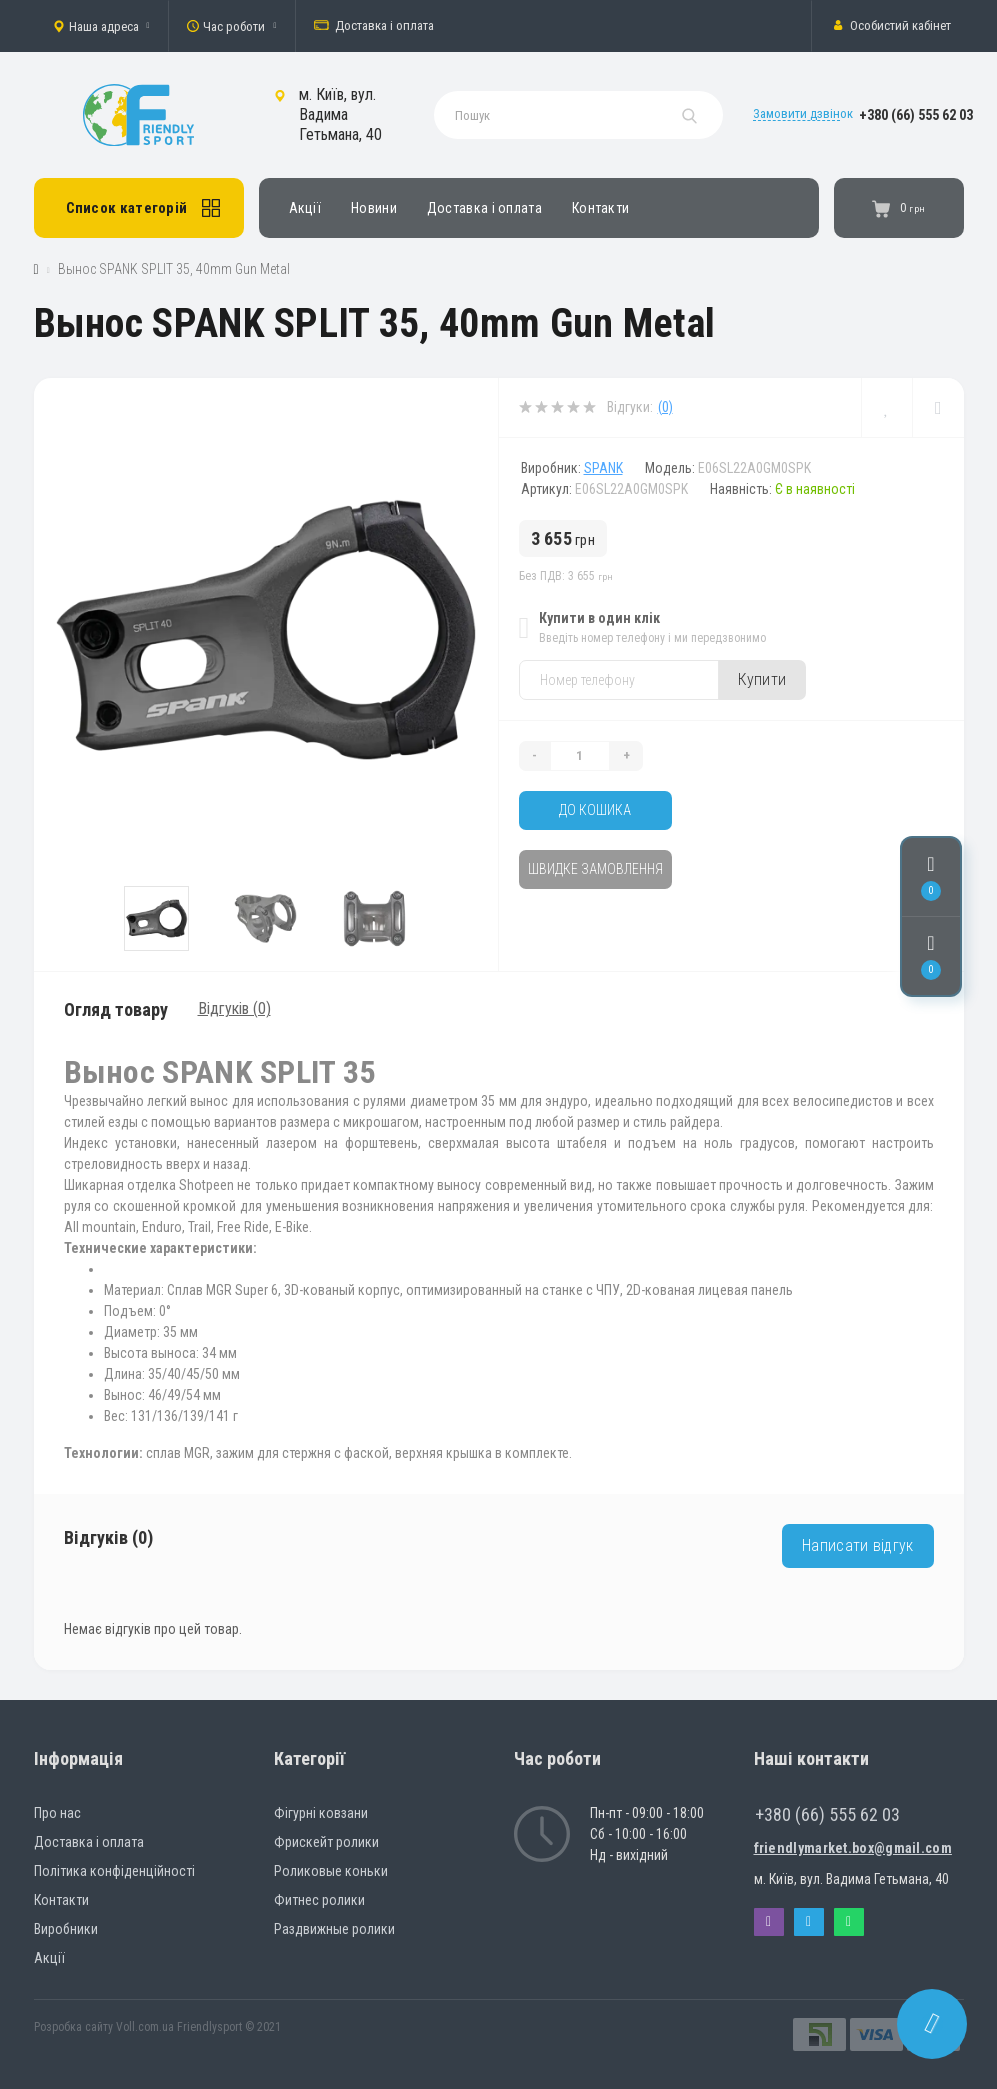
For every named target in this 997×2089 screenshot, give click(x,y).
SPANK (603, 468)
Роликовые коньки (331, 1871)
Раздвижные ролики (334, 1929)
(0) (665, 407)
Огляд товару (116, 1009)
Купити (762, 679)
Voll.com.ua (145, 2027)
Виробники (66, 1929)
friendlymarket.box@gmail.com (853, 1848)
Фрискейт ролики (326, 1842)
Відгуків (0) (234, 1008)
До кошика (595, 810)
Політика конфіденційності (114, 1871)
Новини (374, 208)
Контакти (600, 208)
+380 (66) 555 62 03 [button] (827, 1814)
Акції (305, 208)
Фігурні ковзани (321, 1813)
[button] (101, 26)
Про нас (57, 1813)
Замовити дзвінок (803, 113)
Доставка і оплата (374, 26)
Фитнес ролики (319, 1900)
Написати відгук (858, 1545)
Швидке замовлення (595, 869)
